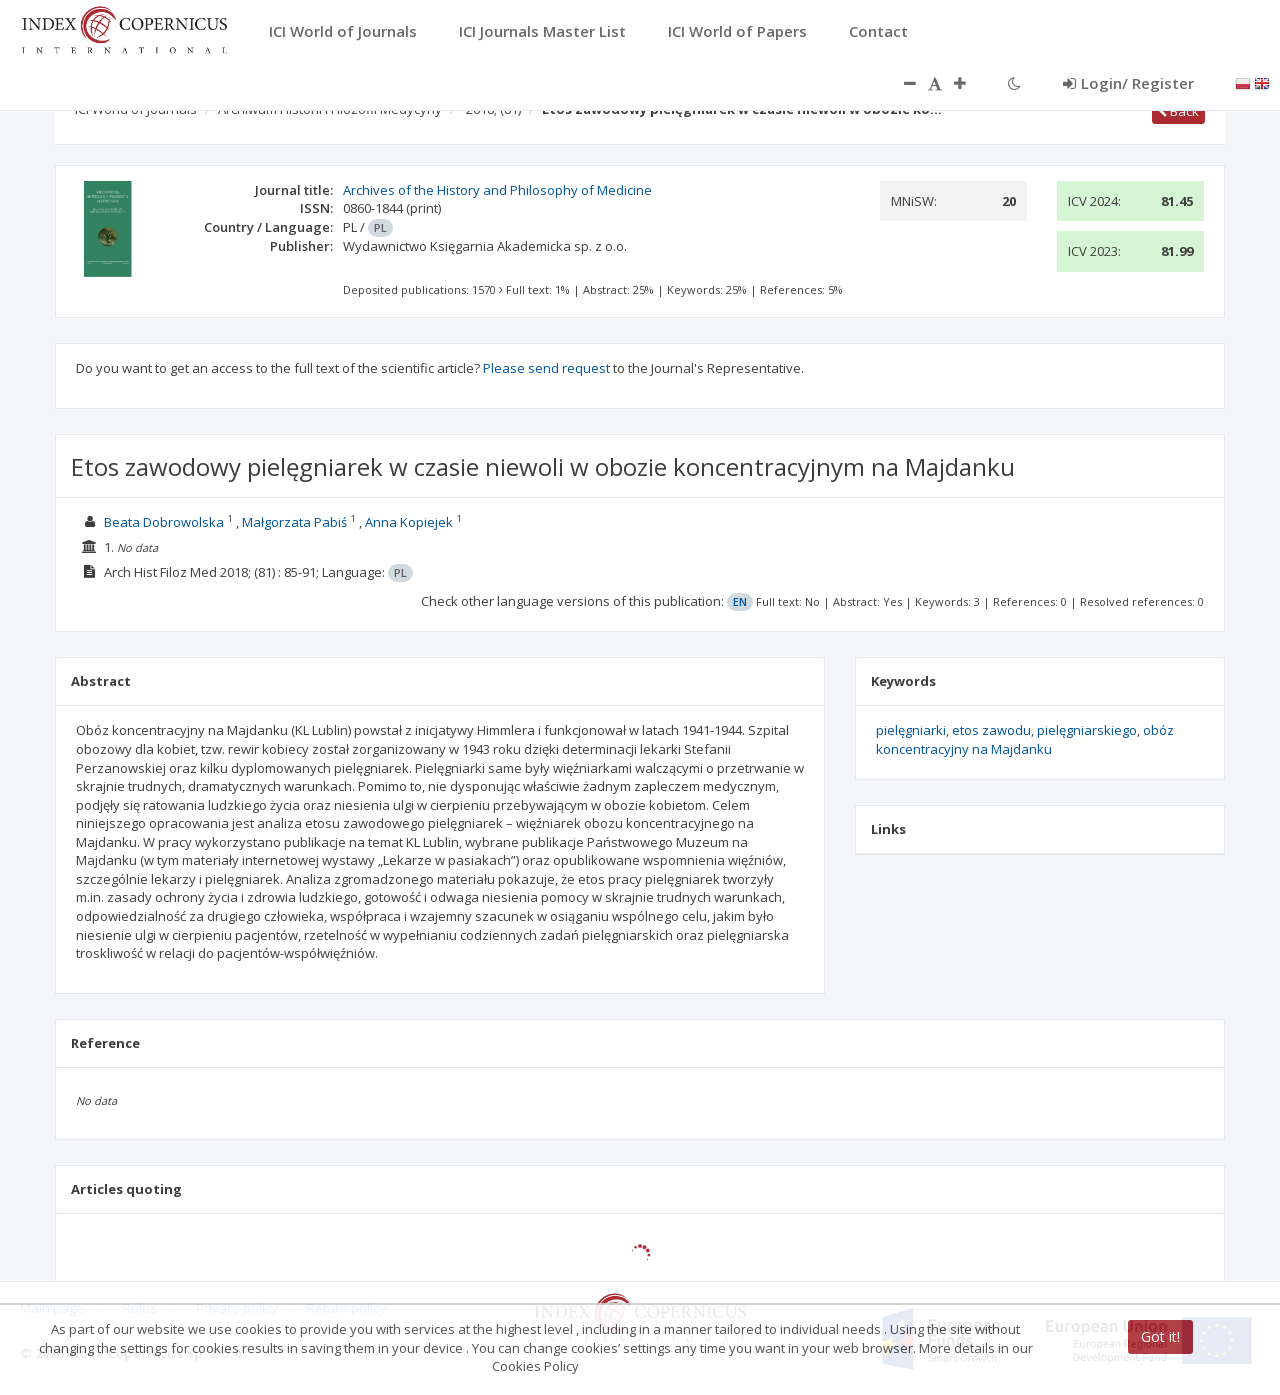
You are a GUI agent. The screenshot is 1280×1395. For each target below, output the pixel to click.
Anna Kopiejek (409, 522)
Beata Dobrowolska (164, 522)
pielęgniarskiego (1087, 730)
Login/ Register (1128, 83)
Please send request (546, 368)
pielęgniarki (911, 730)
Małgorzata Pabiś (294, 522)
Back (1178, 111)
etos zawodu (991, 730)
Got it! (1160, 1336)
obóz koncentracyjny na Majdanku (1025, 739)
